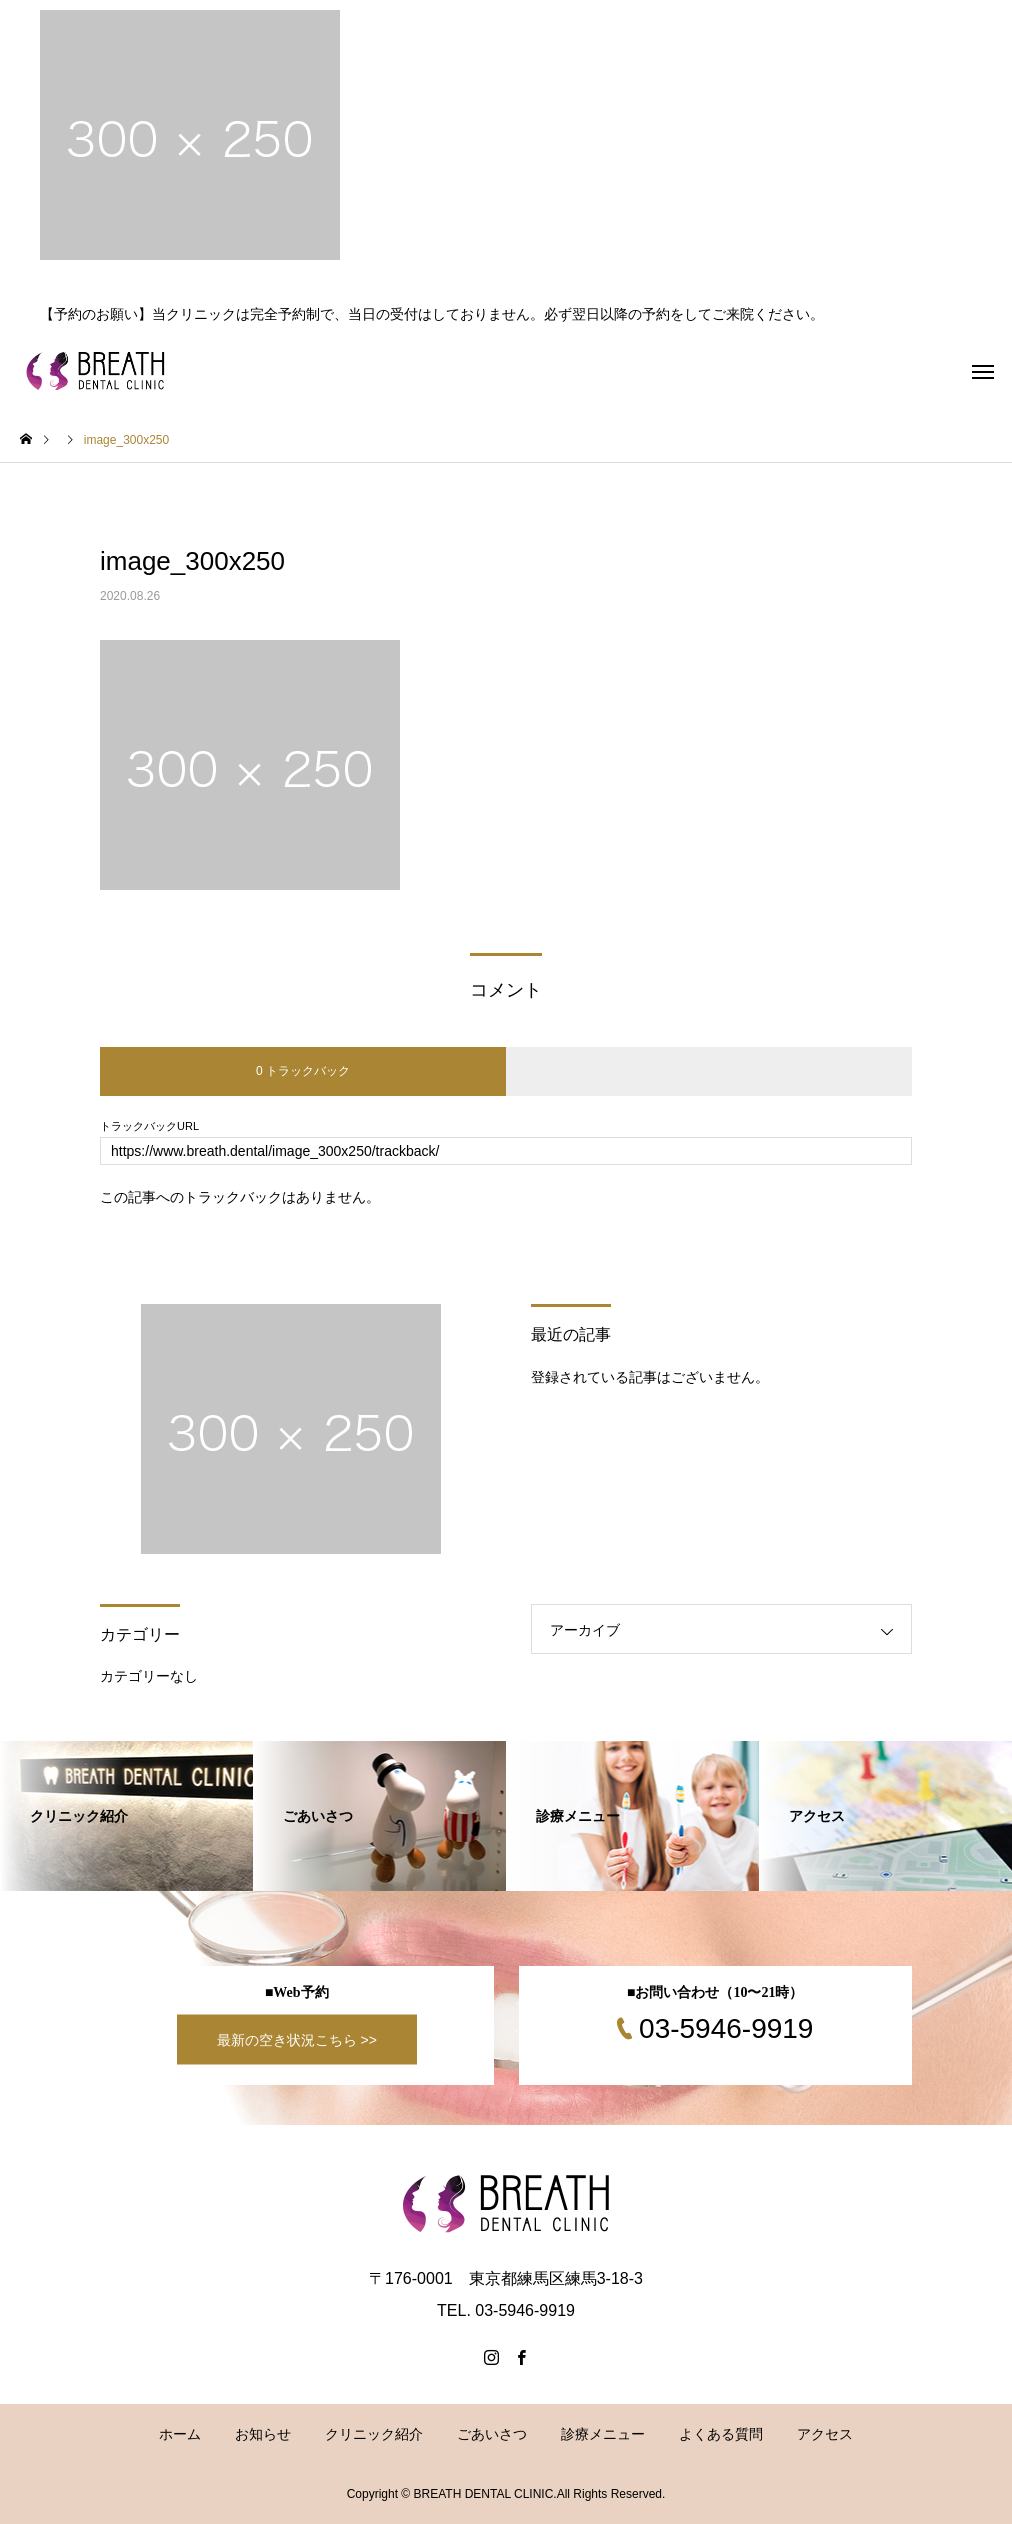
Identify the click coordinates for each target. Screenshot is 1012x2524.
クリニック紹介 (374, 2434)
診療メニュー (603, 2434)
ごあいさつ (492, 2434)
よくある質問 (721, 2434)
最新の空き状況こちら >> (297, 2040)
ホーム (180, 2434)
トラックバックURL (149, 1126)
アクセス (825, 2434)
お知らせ (263, 2434)
